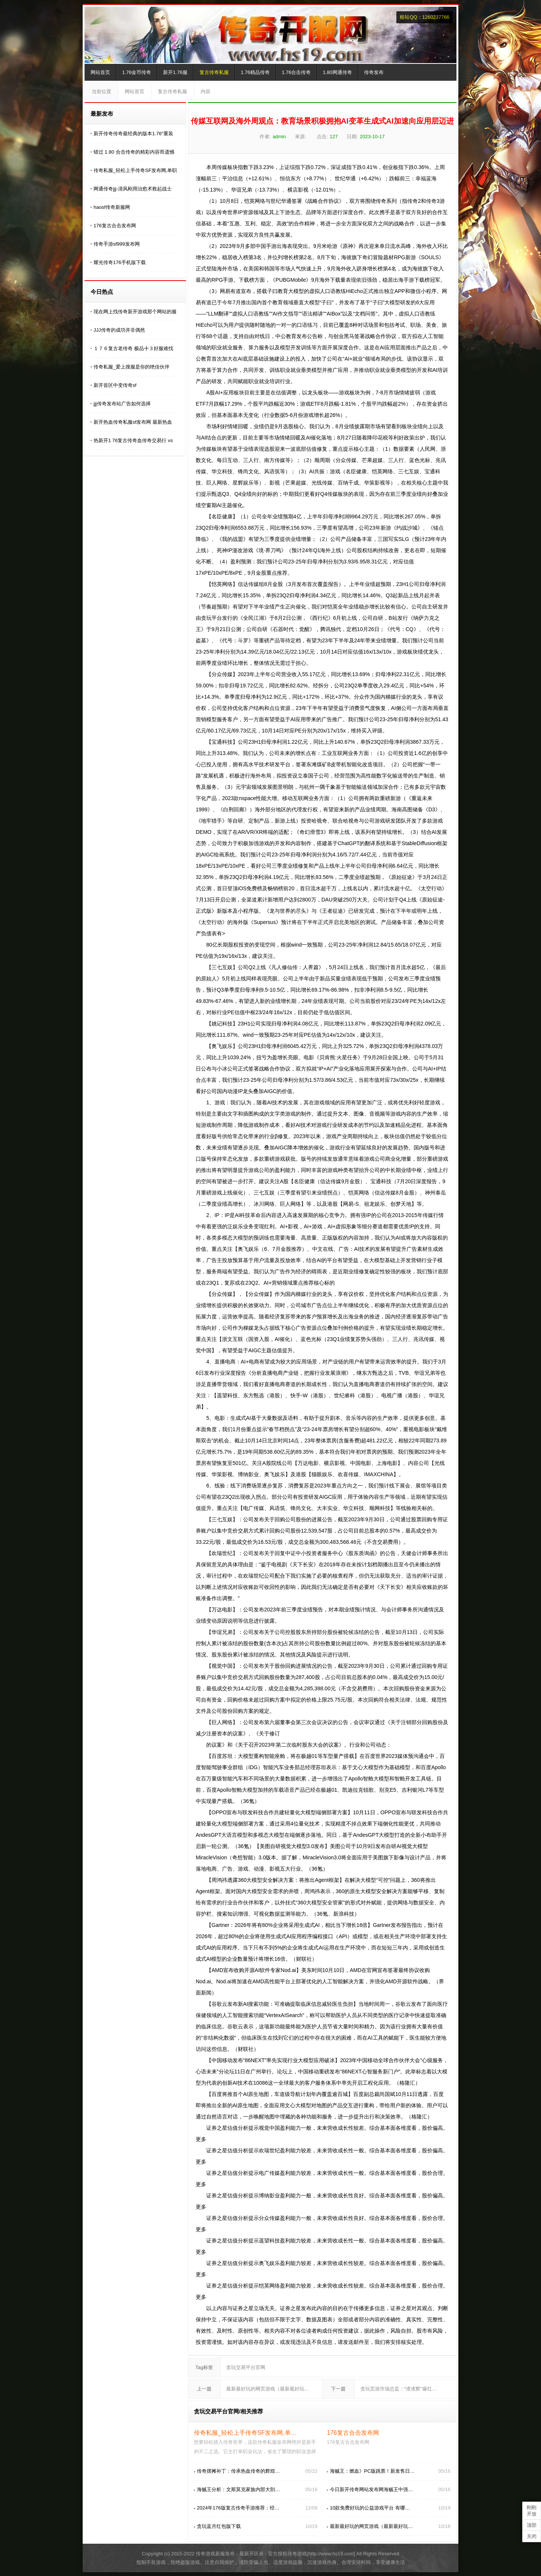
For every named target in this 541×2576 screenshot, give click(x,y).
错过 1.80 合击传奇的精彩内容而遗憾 (134, 152)
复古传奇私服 (214, 72)
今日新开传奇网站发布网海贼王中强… (371, 2489)
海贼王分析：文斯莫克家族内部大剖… (238, 2489)
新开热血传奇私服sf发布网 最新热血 (133, 422)
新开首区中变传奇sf (115, 385)
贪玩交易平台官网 (245, 2367)
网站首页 (100, 72)
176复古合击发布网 (115, 225)
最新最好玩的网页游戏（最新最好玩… (267, 2389)
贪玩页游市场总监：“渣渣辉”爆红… (398, 2389)
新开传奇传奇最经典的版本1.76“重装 (133, 133)
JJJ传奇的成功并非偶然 (119, 330)
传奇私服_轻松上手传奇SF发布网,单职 (135, 170)
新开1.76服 (175, 72)
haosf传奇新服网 (112, 207)
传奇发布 (374, 72)
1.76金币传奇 (136, 72)
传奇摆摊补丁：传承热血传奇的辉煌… (238, 2471)
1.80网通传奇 (337, 72)
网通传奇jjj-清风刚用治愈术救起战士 (133, 189)
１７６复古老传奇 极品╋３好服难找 (133, 348)
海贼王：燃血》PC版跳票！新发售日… (372, 2471)
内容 (205, 91)
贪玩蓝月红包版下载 (219, 2526)
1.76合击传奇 (296, 72)
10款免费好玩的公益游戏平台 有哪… (370, 2508)
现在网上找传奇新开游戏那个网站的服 (135, 311)
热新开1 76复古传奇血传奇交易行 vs (133, 440)
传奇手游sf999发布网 (117, 244)
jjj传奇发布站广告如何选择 (122, 403)
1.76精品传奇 (255, 72)
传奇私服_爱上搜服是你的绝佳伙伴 (131, 367)
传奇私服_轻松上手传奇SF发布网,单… (245, 2433)
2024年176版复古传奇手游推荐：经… (238, 2508)
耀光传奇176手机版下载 (120, 262)
